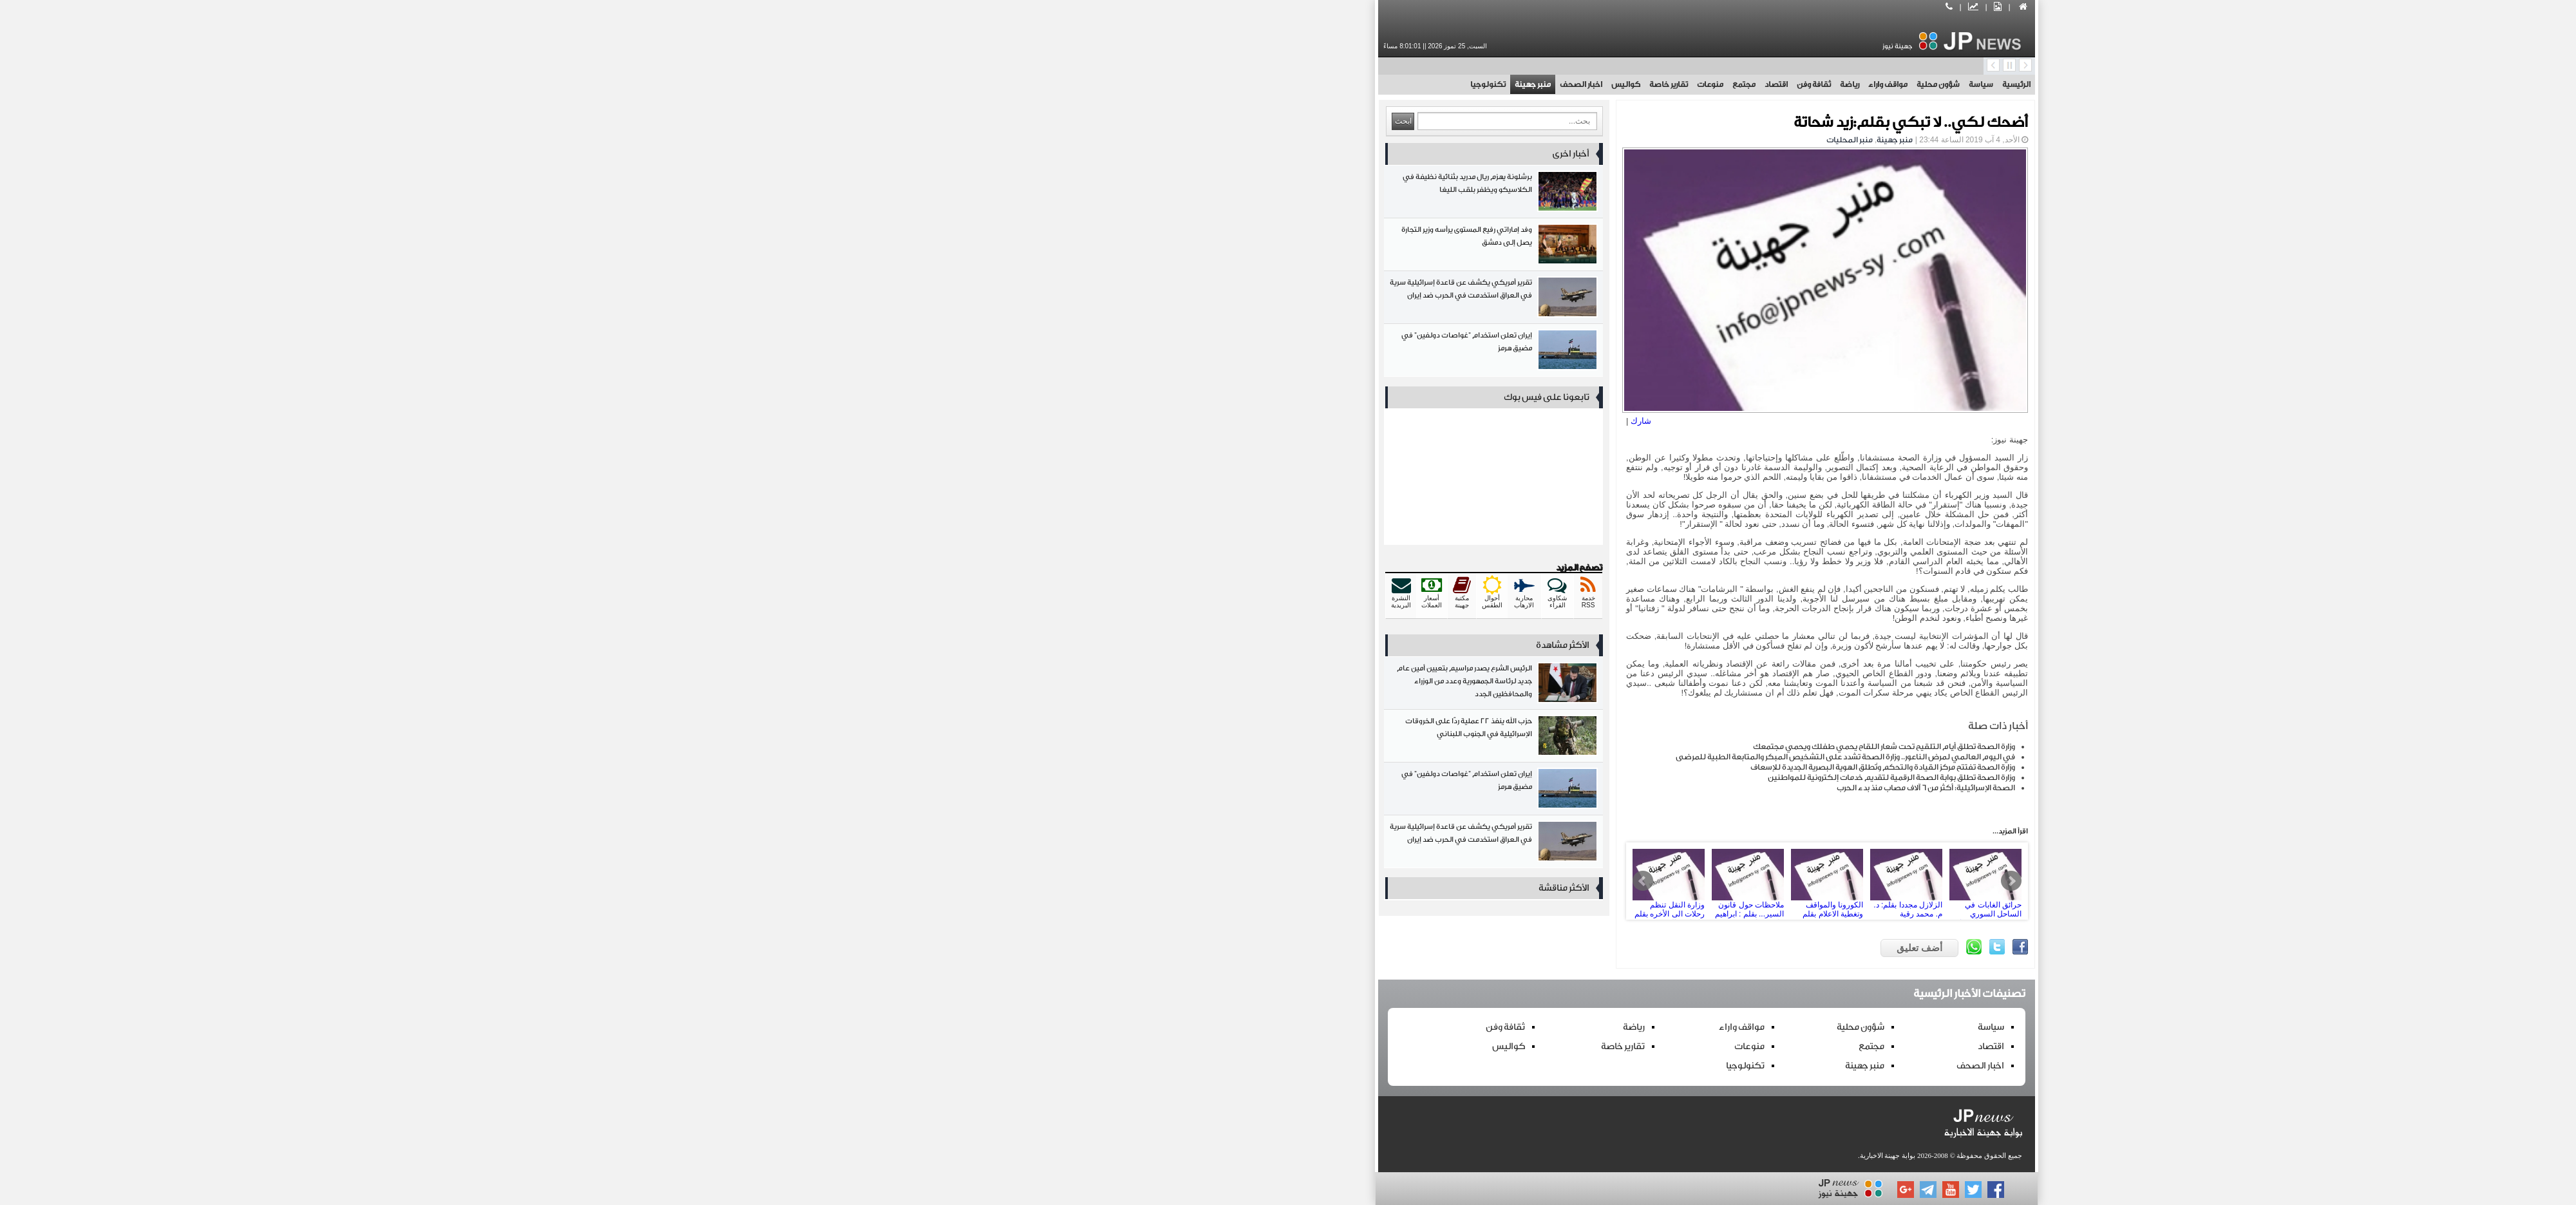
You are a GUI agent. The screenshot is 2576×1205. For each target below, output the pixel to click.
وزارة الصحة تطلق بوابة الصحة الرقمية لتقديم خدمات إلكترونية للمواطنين (1472, 777)
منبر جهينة (1114, 84)
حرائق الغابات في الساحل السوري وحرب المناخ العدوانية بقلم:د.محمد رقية (1567, 881)
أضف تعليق (1501, 947)
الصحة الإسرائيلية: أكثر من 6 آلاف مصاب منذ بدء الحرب (1507, 787)
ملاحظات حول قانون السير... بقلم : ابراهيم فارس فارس (1329, 881)
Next (1592, 881)
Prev (1224, 881)
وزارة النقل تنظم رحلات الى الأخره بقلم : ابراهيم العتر (1250, 881)
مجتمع (1325, 84)
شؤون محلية (1519, 84)
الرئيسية (1598, 84)
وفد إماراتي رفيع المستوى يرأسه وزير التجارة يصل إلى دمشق (1075, 246)
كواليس (1207, 84)
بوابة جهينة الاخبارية (1469, 1155)
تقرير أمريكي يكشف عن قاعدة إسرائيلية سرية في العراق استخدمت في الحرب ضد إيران (1075, 299)
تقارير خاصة (1250, 84)
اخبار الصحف (1162, 84)
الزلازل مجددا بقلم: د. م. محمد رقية (1488, 881)
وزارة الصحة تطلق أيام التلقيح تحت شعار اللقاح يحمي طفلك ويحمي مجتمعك (1465, 746)
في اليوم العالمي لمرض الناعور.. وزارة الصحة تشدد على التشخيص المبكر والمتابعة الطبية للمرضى (1426, 756)
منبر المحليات (1431, 139)
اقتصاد (1357, 84)
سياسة (1562, 84)
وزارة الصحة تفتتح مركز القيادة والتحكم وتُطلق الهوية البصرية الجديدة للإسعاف (1464, 767)
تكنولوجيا (1069, 84)
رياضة (1431, 84)
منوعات (1291, 84)
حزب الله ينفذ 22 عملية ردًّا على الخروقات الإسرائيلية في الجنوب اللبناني (1075, 738)
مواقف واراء (1469, 84)
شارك (1222, 421)
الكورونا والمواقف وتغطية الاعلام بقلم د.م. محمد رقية (1408, 881)
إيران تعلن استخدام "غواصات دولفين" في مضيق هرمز (1075, 352)
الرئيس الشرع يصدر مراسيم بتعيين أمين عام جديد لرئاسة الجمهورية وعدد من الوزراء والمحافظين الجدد (1075, 685)
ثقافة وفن (1395, 84)
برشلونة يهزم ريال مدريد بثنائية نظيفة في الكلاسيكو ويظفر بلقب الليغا (1075, 194)
